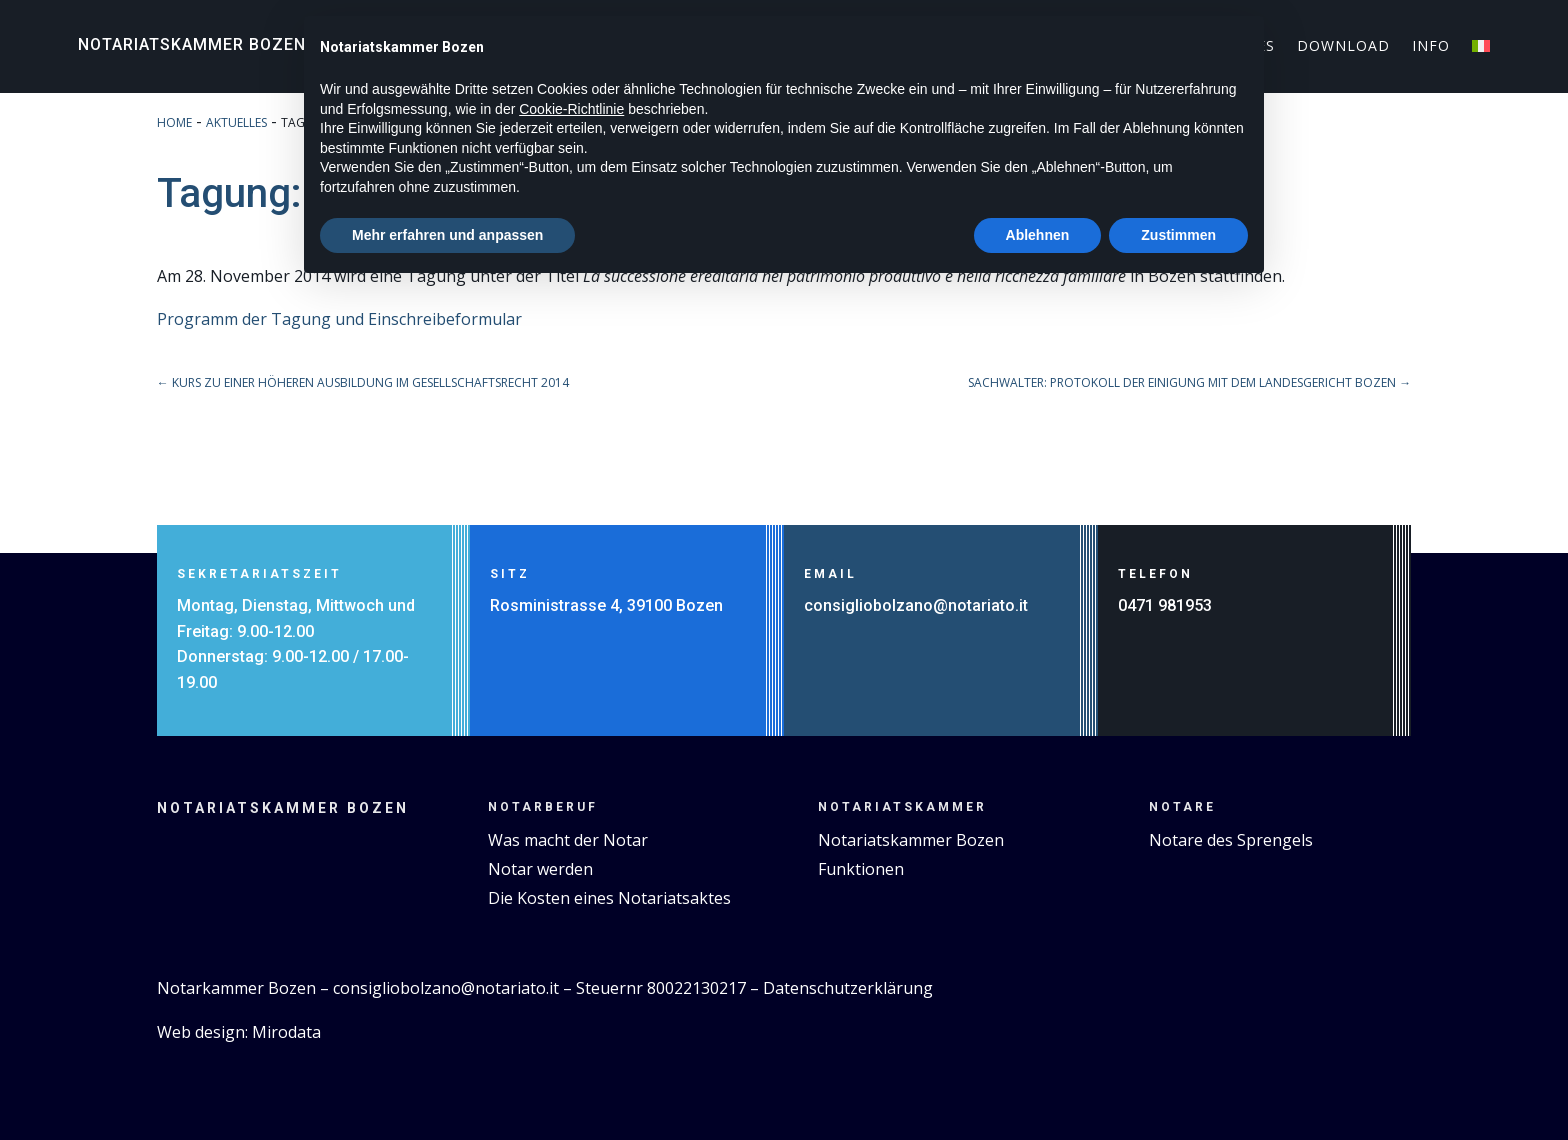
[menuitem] (1481, 50)
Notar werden (540, 869)
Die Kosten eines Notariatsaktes (609, 898)
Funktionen (861, 869)
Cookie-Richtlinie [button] (571, 109)
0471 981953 (1165, 605)
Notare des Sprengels (1231, 840)
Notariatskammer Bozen (192, 44)
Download (1343, 47)
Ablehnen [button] (1038, 235)
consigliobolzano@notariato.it (916, 605)
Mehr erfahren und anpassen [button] (447, 235)
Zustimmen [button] (1178, 235)
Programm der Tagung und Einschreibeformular (339, 319)
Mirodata (286, 1032)
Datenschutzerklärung (848, 988)
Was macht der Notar (568, 840)
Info (1431, 47)
